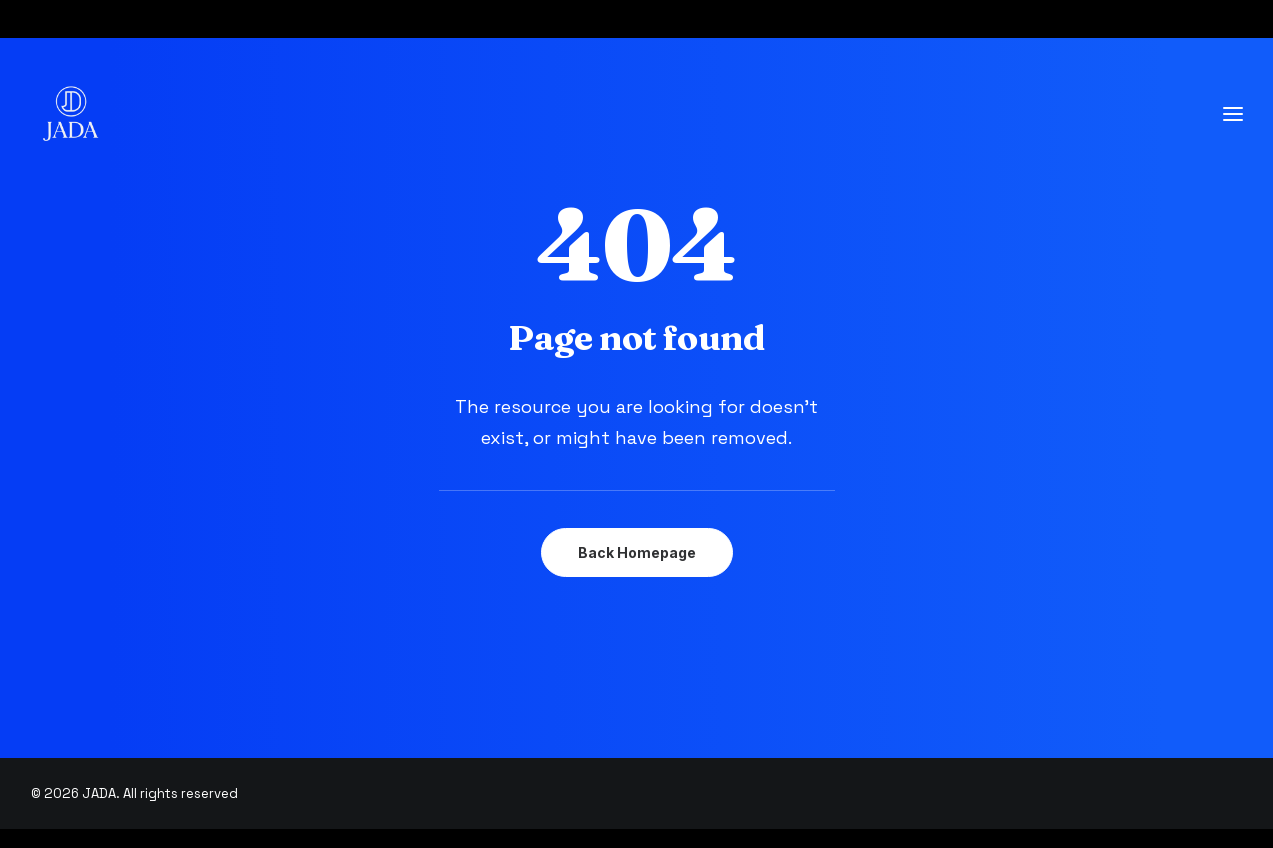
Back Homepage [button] (637, 552)
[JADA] (71, 114)
